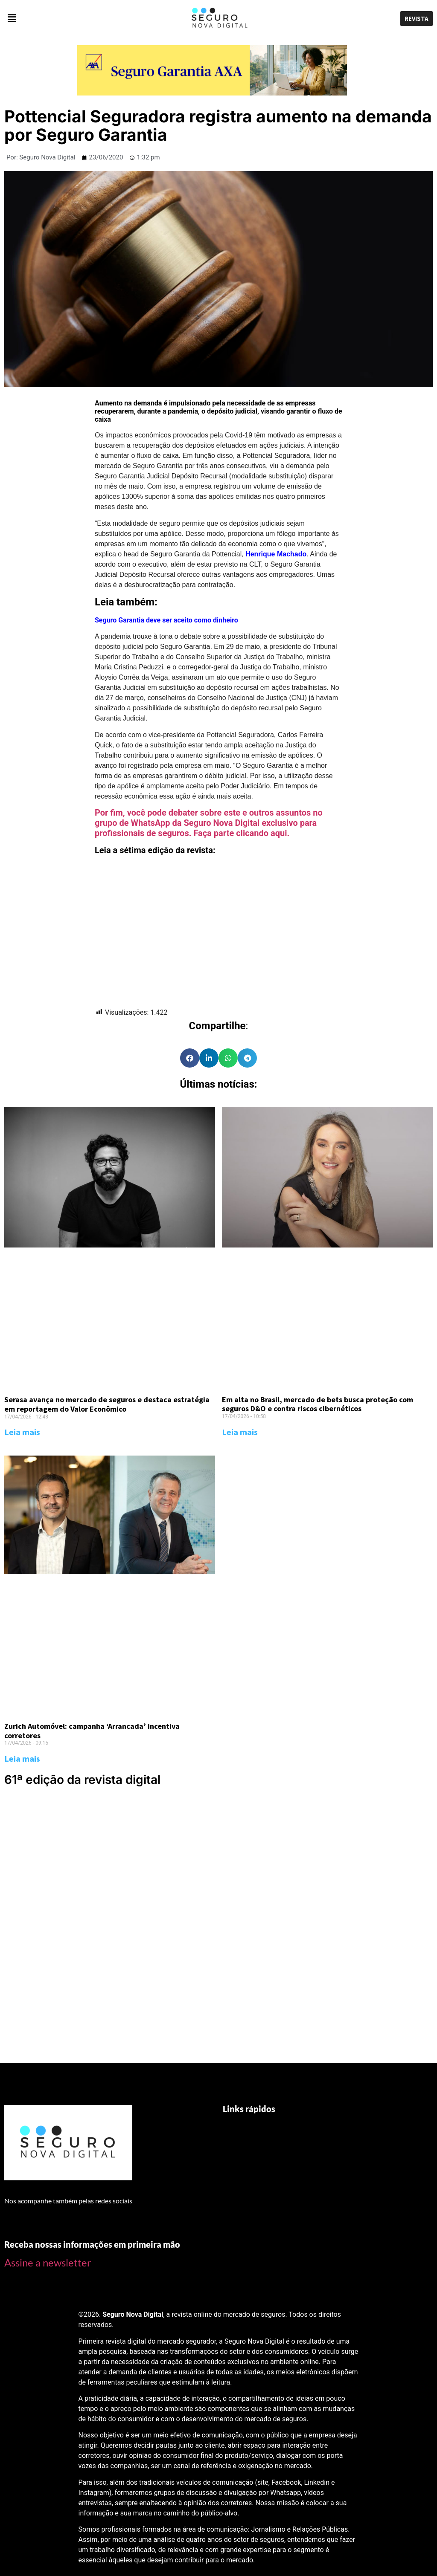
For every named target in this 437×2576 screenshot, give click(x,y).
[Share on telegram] (247, 1058)
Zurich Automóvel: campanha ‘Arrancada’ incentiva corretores (92, 1730)
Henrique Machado (275, 554)
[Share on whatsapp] (228, 1058)
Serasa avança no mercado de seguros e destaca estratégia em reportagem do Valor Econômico (107, 1404)
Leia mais (22, 1432)
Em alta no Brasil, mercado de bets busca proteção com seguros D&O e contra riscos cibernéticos (317, 1404)
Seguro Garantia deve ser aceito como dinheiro (166, 620)
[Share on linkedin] (208, 1058)
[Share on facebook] (189, 1058)
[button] (72, 19)
